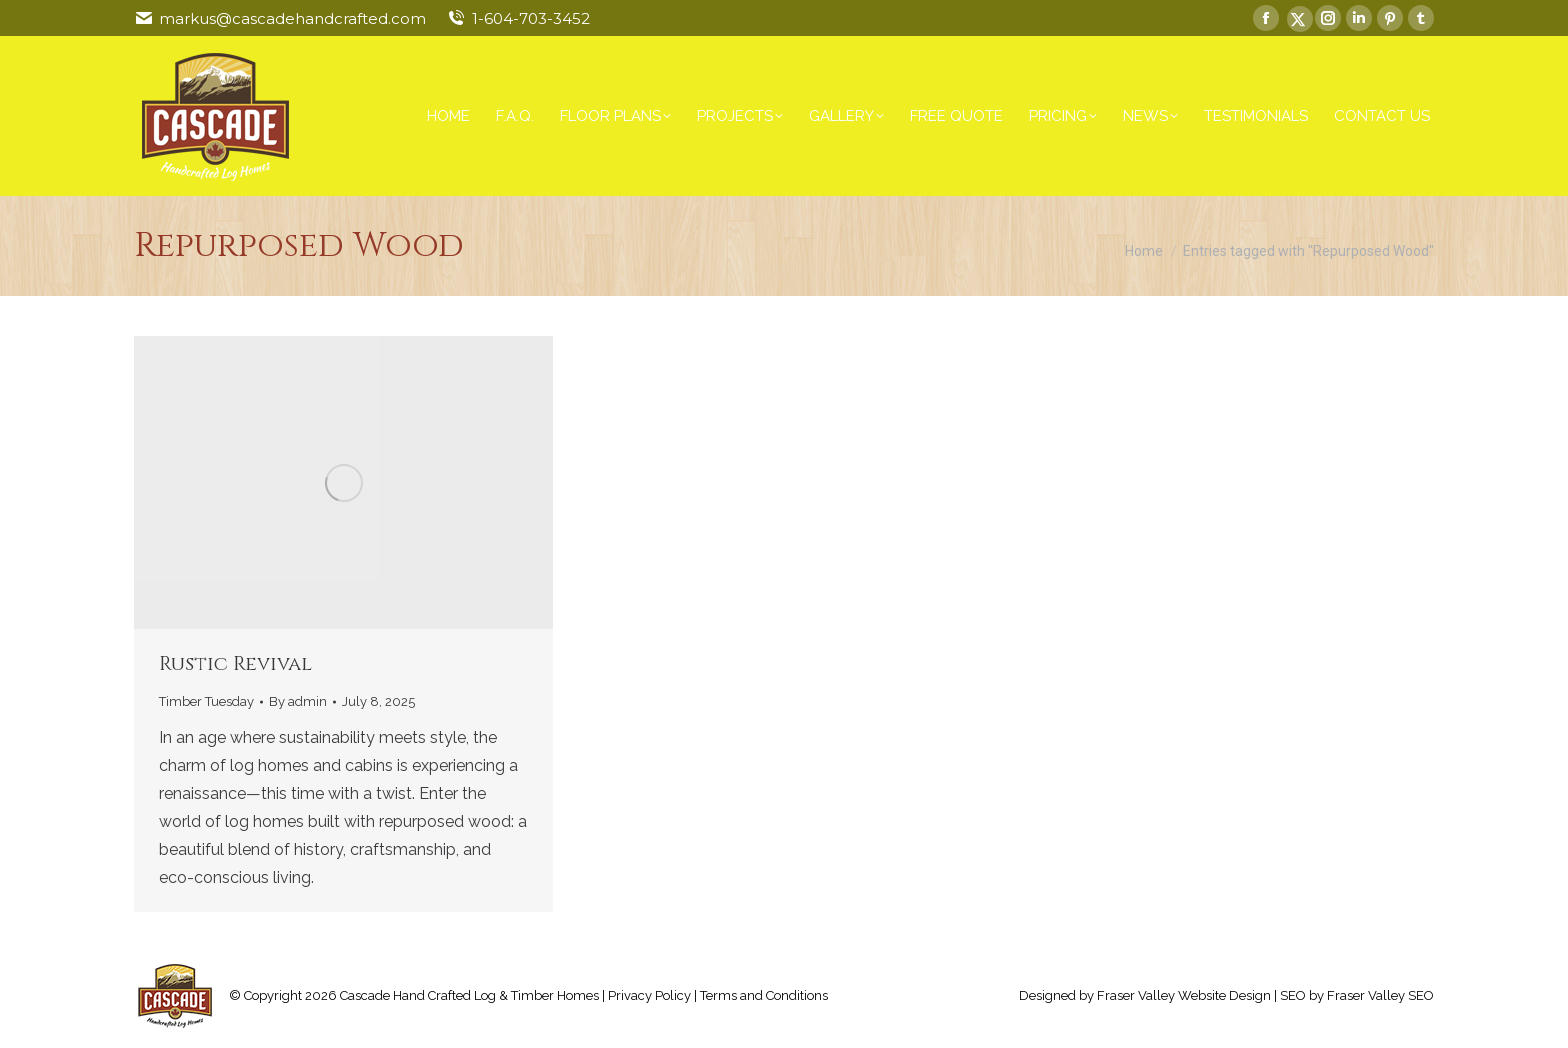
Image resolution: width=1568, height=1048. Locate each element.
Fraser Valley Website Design (1184, 995)
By (298, 701)
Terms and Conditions (764, 995)
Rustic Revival (235, 663)
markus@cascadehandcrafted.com (292, 18)
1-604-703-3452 (531, 18)
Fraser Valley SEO (1380, 995)
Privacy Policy (649, 995)
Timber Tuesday (206, 701)
